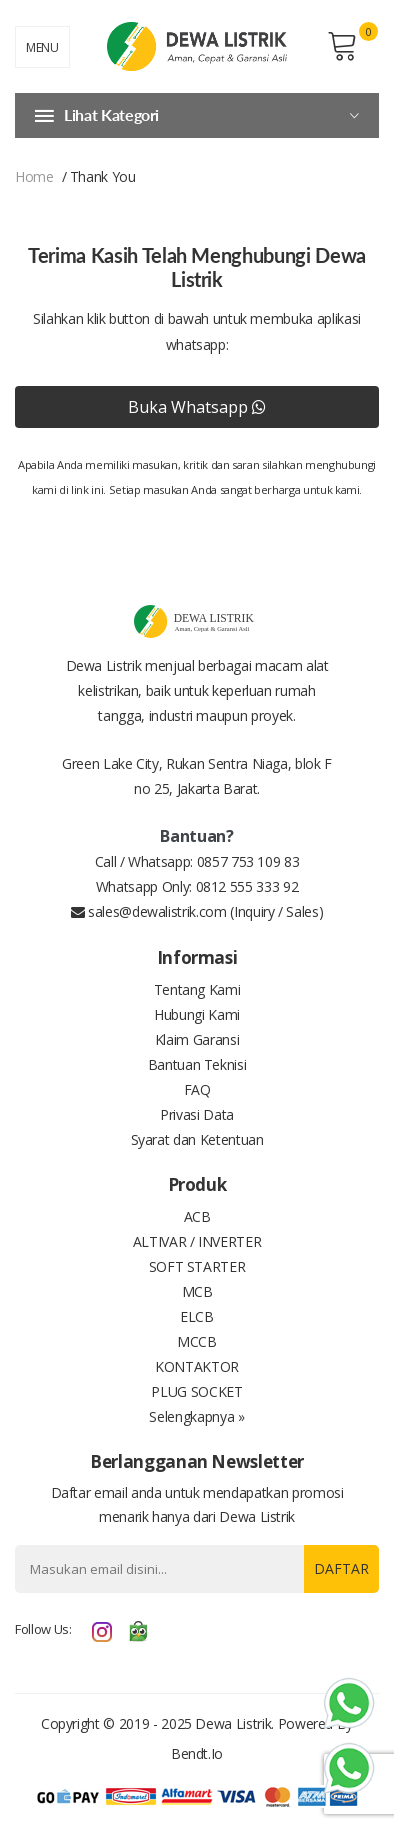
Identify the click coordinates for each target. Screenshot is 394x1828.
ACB (197, 1216)
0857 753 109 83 (248, 861)
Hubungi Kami (197, 1014)
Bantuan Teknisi (197, 1064)
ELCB (197, 1316)
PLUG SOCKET (196, 1391)
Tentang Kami (197, 989)
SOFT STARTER (197, 1266)
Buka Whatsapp (197, 407)
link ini (87, 489)
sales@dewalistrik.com (149, 911)
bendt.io (197, 1753)
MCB (197, 1291)
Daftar (341, 1568)
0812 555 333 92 (247, 886)
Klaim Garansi (197, 1039)
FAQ (197, 1089)
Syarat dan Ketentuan (197, 1139)
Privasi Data (197, 1114)
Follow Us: (43, 1629)
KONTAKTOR (197, 1366)
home (34, 176)
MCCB (197, 1341)
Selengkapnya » (196, 1416)
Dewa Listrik (233, 1723)
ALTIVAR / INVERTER (197, 1241)
